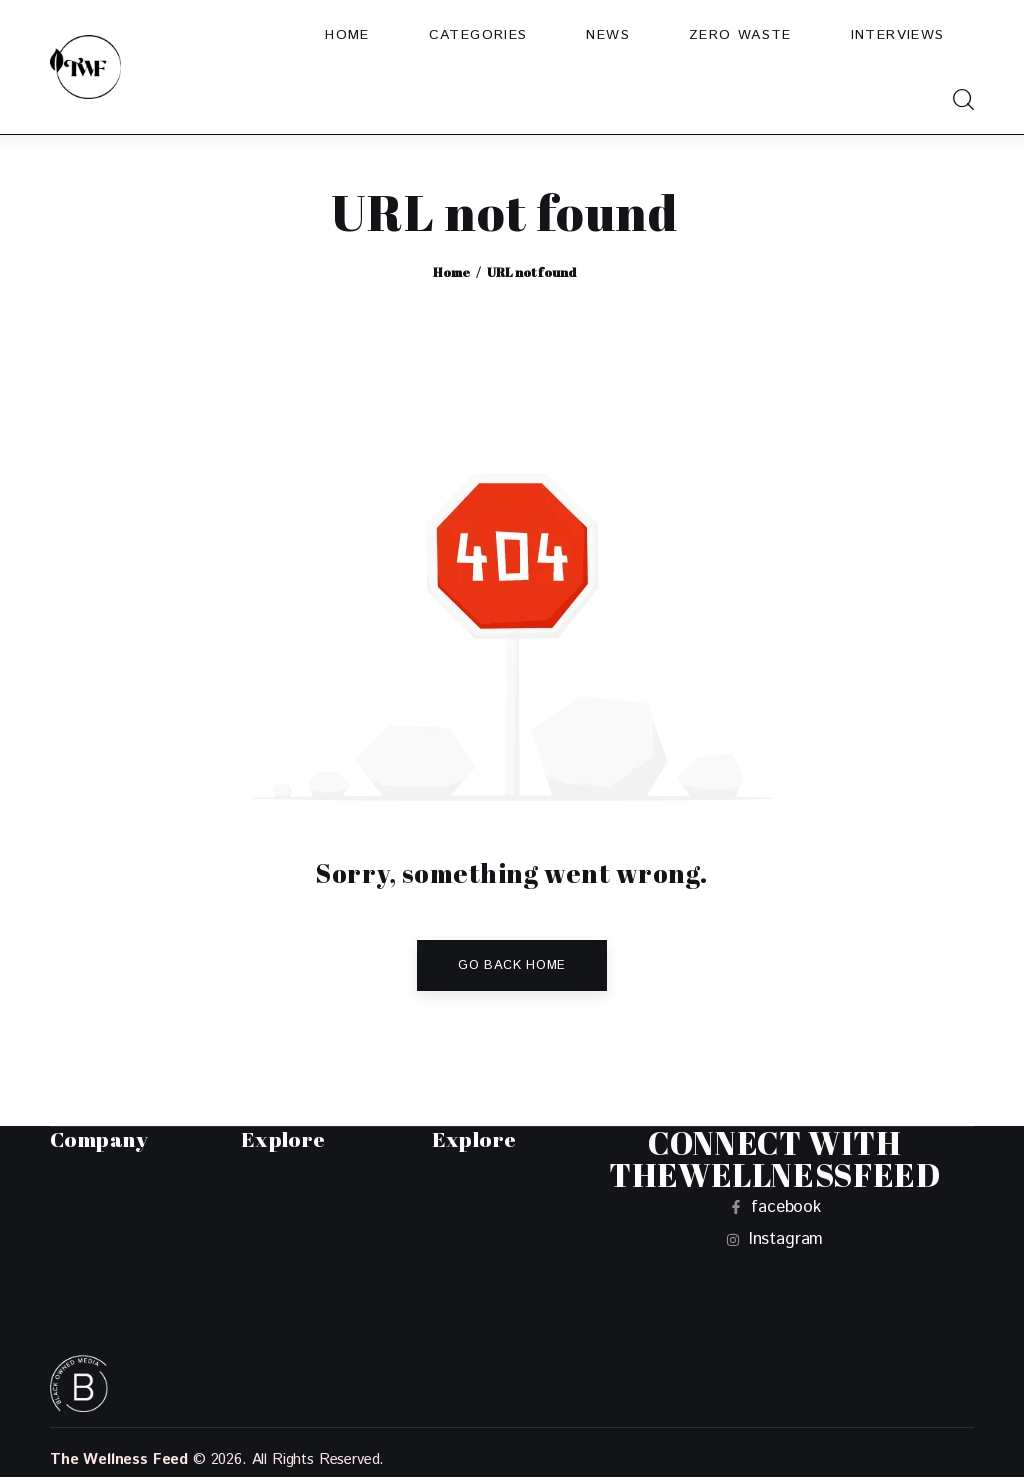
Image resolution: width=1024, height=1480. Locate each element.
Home (451, 272)
